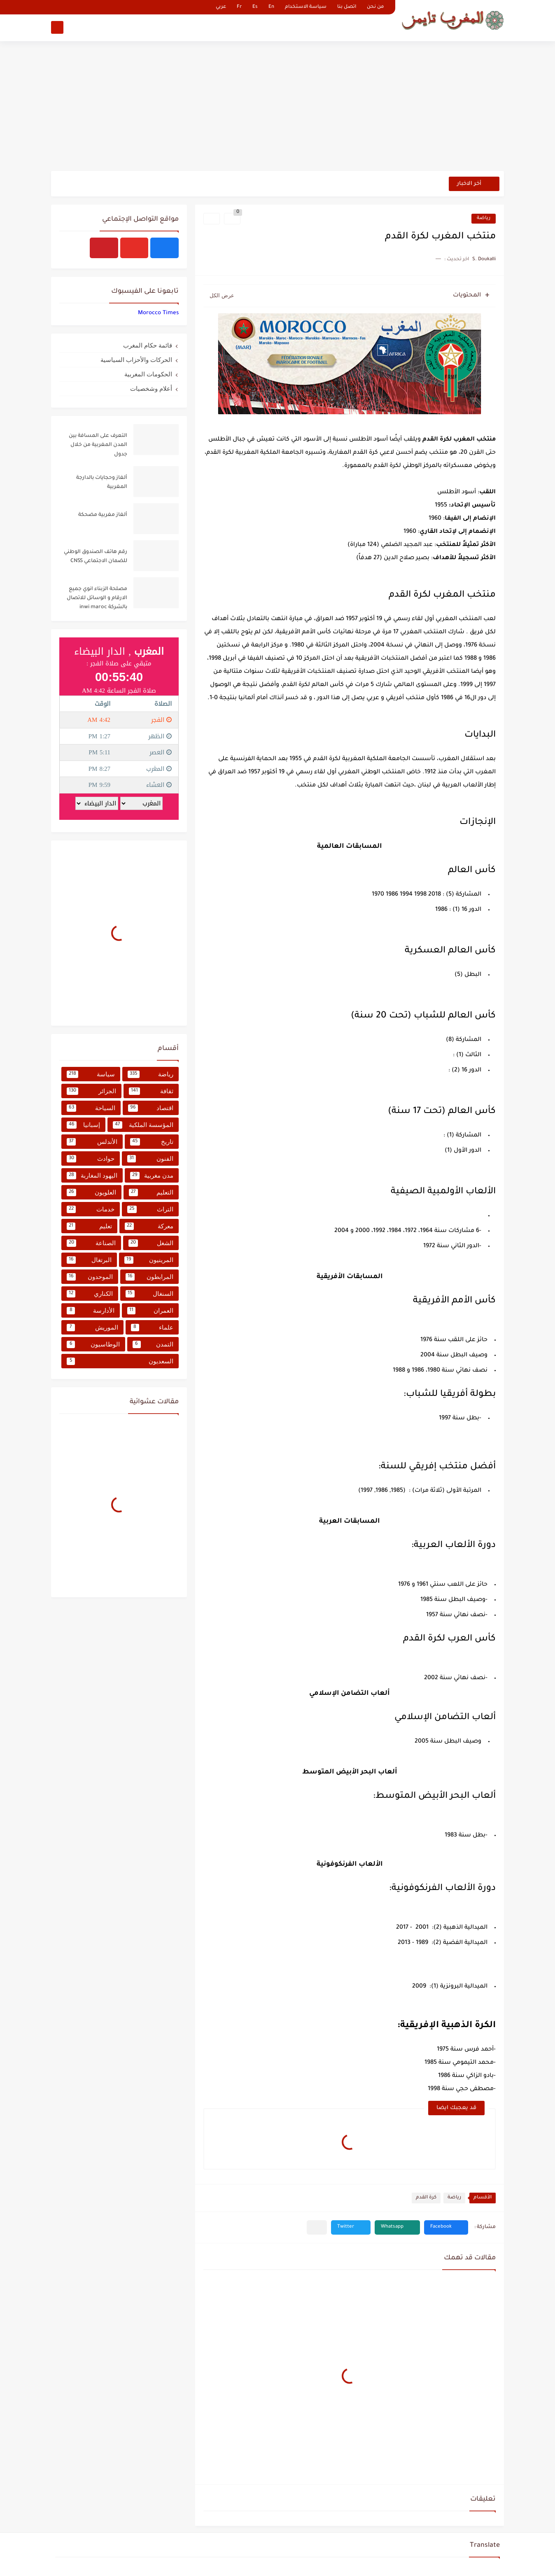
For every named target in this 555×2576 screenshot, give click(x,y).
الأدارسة (90, 1310)
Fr (239, 7)
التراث (150, 1209)
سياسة (91, 1074)
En (271, 7)
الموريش (92, 1327)
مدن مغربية (151, 1175)
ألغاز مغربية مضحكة (102, 515)
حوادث (90, 1158)
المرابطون (149, 1277)
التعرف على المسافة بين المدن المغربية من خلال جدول (98, 445)
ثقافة (151, 1091)
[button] (446, 2227)
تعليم (89, 1226)
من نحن (375, 7)
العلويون (91, 1192)
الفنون (150, 1158)
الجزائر (91, 1091)
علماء (152, 1327)
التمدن (153, 1344)
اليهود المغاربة (92, 1175)
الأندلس (92, 1142)
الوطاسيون (93, 1344)
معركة (149, 1226)
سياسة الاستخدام (305, 7)
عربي (221, 7)
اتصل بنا (346, 7)
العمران (150, 1310)
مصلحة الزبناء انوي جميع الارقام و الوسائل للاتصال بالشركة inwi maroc (97, 598)
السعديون (120, 1361)
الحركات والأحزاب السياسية (136, 359)
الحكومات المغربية (148, 374)
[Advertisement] (277, 107)
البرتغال (89, 1260)
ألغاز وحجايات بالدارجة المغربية (101, 482)
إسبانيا (83, 1125)
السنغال (150, 1293)
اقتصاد (151, 1108)
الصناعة (91, 1243)
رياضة (483, 218)
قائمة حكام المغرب (147, 345)
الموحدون (90, 1277)
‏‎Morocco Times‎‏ (158, 313)
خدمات (90, 1209)
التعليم (151, 1192)
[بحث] (57, 27)
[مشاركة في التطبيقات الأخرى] (317, 2227)
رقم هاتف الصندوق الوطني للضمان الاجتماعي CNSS (95, 556)
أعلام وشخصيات (151, 388)
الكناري (90, 1293)
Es (255, 7)
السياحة (91, 1108)
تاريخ (152, 1142)
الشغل (151, 1243)
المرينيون (148, 1260)
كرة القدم (426, 2197)
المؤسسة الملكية (143, 1125)
